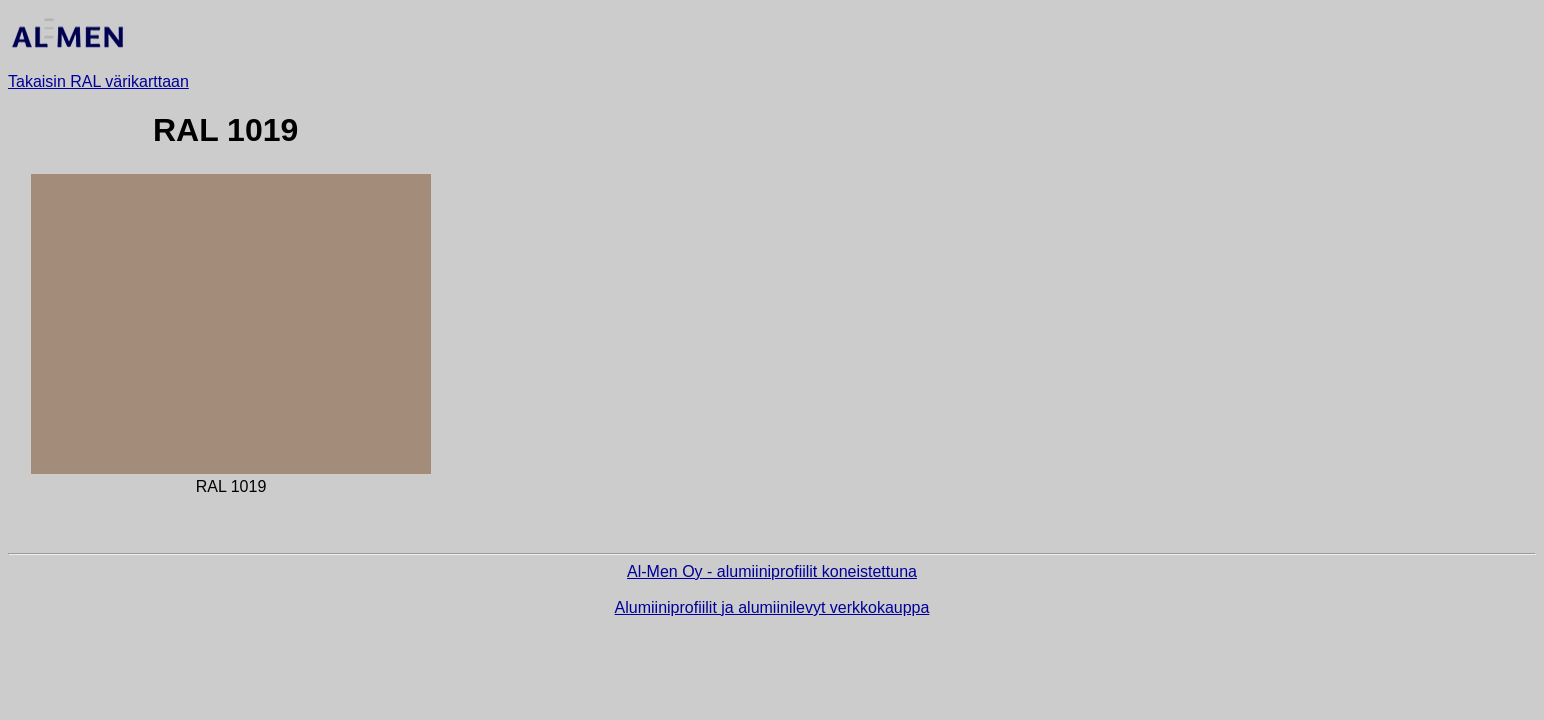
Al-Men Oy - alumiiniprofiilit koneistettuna (772, 571)
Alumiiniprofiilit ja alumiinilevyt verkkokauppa (772, 607)
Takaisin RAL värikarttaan (98, 81)
